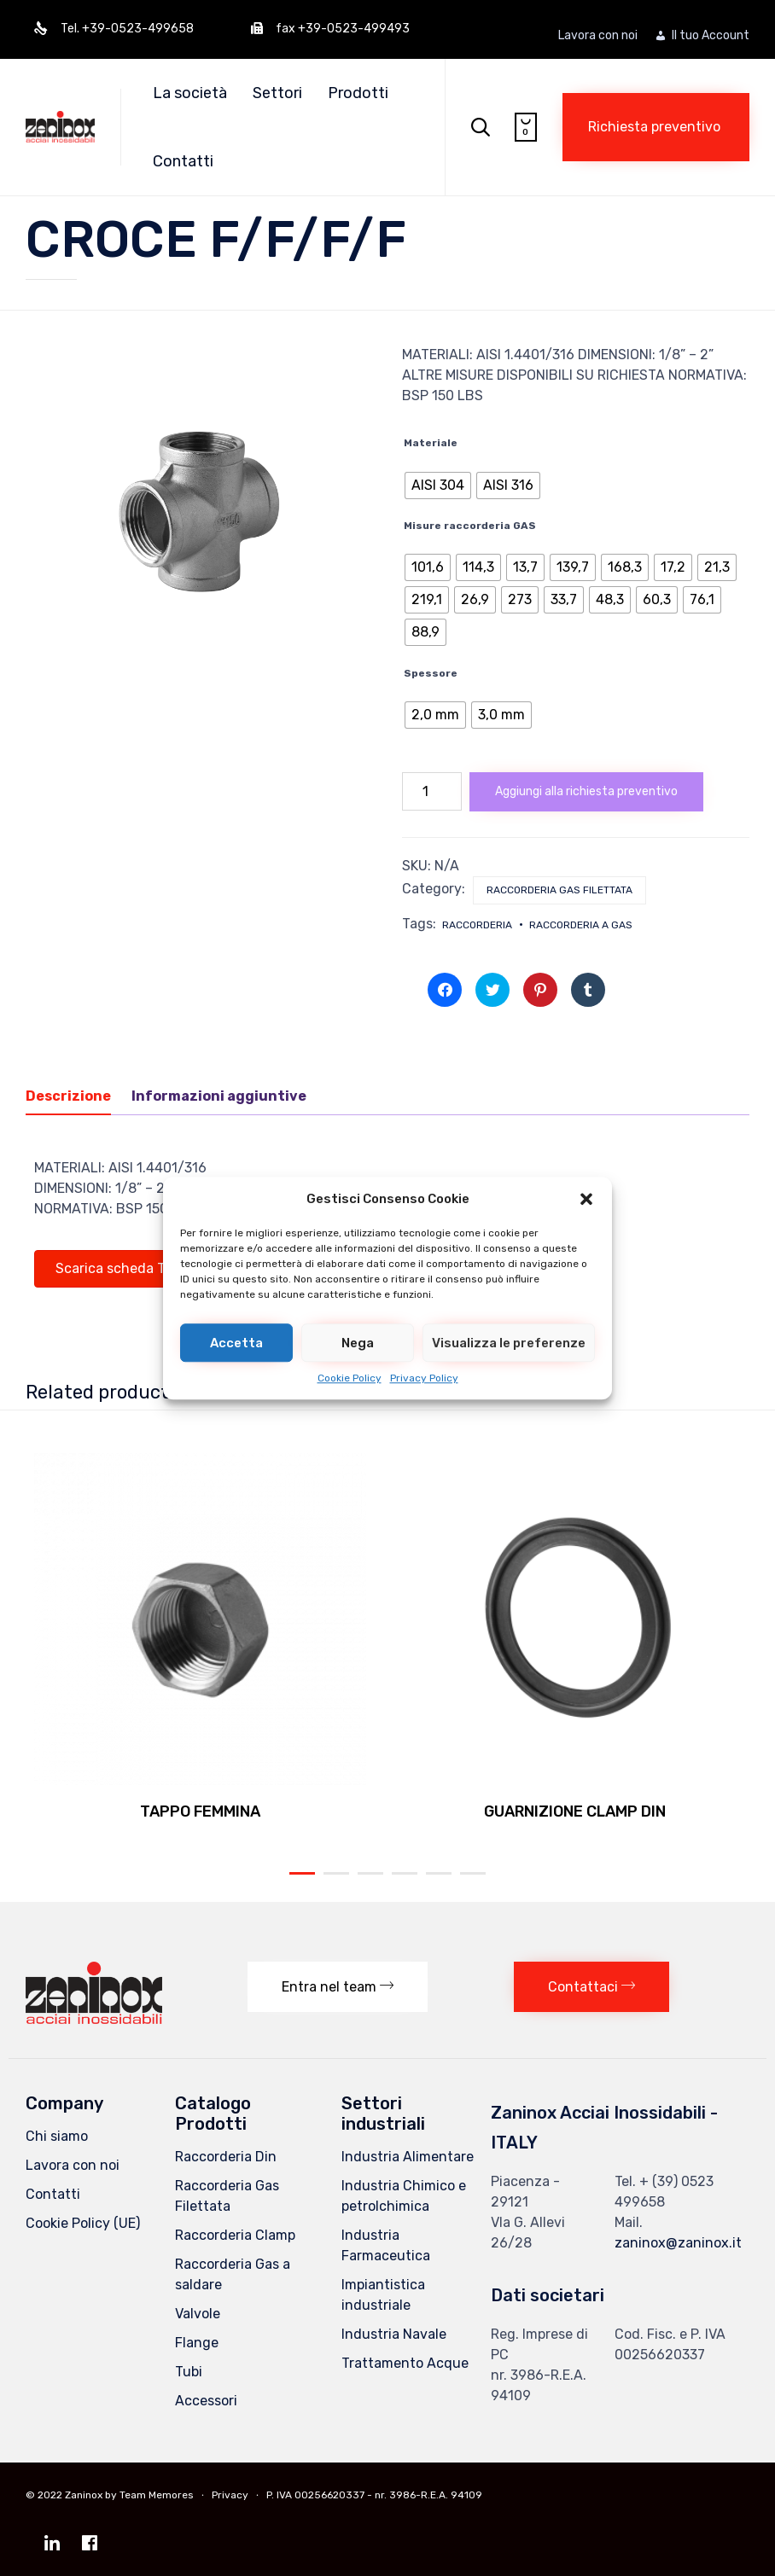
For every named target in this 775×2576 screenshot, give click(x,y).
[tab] (77, 1097)
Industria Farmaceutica (385, 2245)
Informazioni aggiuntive (218, 1096)
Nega (357, 1343)
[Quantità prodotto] (432, 791)
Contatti (189, 161)
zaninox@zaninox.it (678, 2243)
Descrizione (68, 1096)
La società (196, 93)
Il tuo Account (710, 36)
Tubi (188, 2372)
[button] (586, 1198)
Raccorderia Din (226, 2157)
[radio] (437, 485)
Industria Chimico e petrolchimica (403, 2196)
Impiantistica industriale (383, 2295)
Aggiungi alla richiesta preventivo (586, 791)
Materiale (430, 443)
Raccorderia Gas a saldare (232, 2274)
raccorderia (477, 925)
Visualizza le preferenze (509, 1343)
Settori (283, 93)
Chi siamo (57, 2136)
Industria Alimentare (407, 2157)
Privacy (230, 2495)
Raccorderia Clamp (235, 2235)
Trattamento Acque (405, 2363)
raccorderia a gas (580, 925)
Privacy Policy (424, 1378)
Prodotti (364, 93)
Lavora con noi (598, 36)
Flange (197, 2343)
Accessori (206, 2401)
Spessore (430, 673)
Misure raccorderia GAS (470, 526)
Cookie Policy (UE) (83, 2223)
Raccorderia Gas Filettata (559, 890)
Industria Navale (393, 2334)
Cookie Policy (350, 1378)
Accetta (236, 1343)
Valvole (197, 2314)
